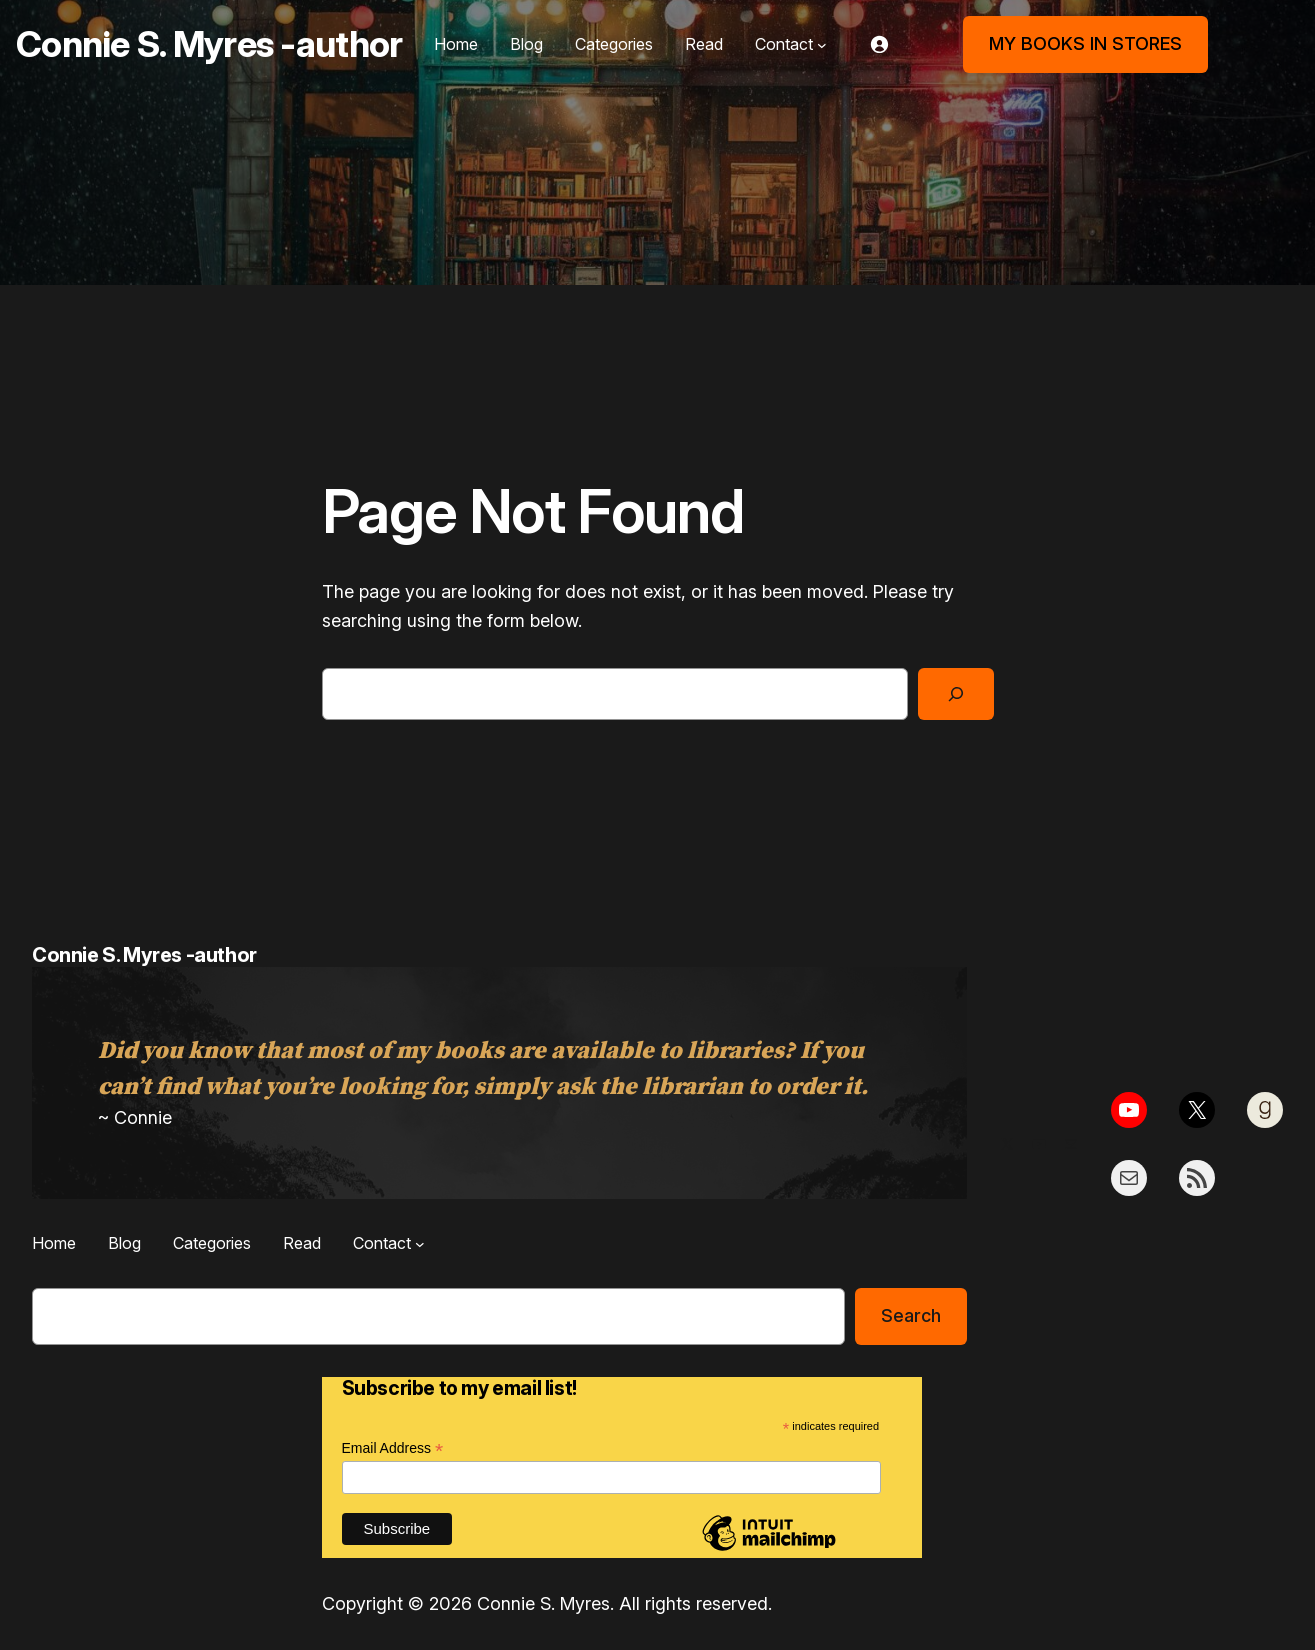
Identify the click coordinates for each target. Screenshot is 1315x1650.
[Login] (879, 44)
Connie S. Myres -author (209, 44)
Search (911, 1315)
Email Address (393, 1448)
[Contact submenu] (822, 45)
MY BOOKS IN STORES (1085, 43)
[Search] (956, 694)
